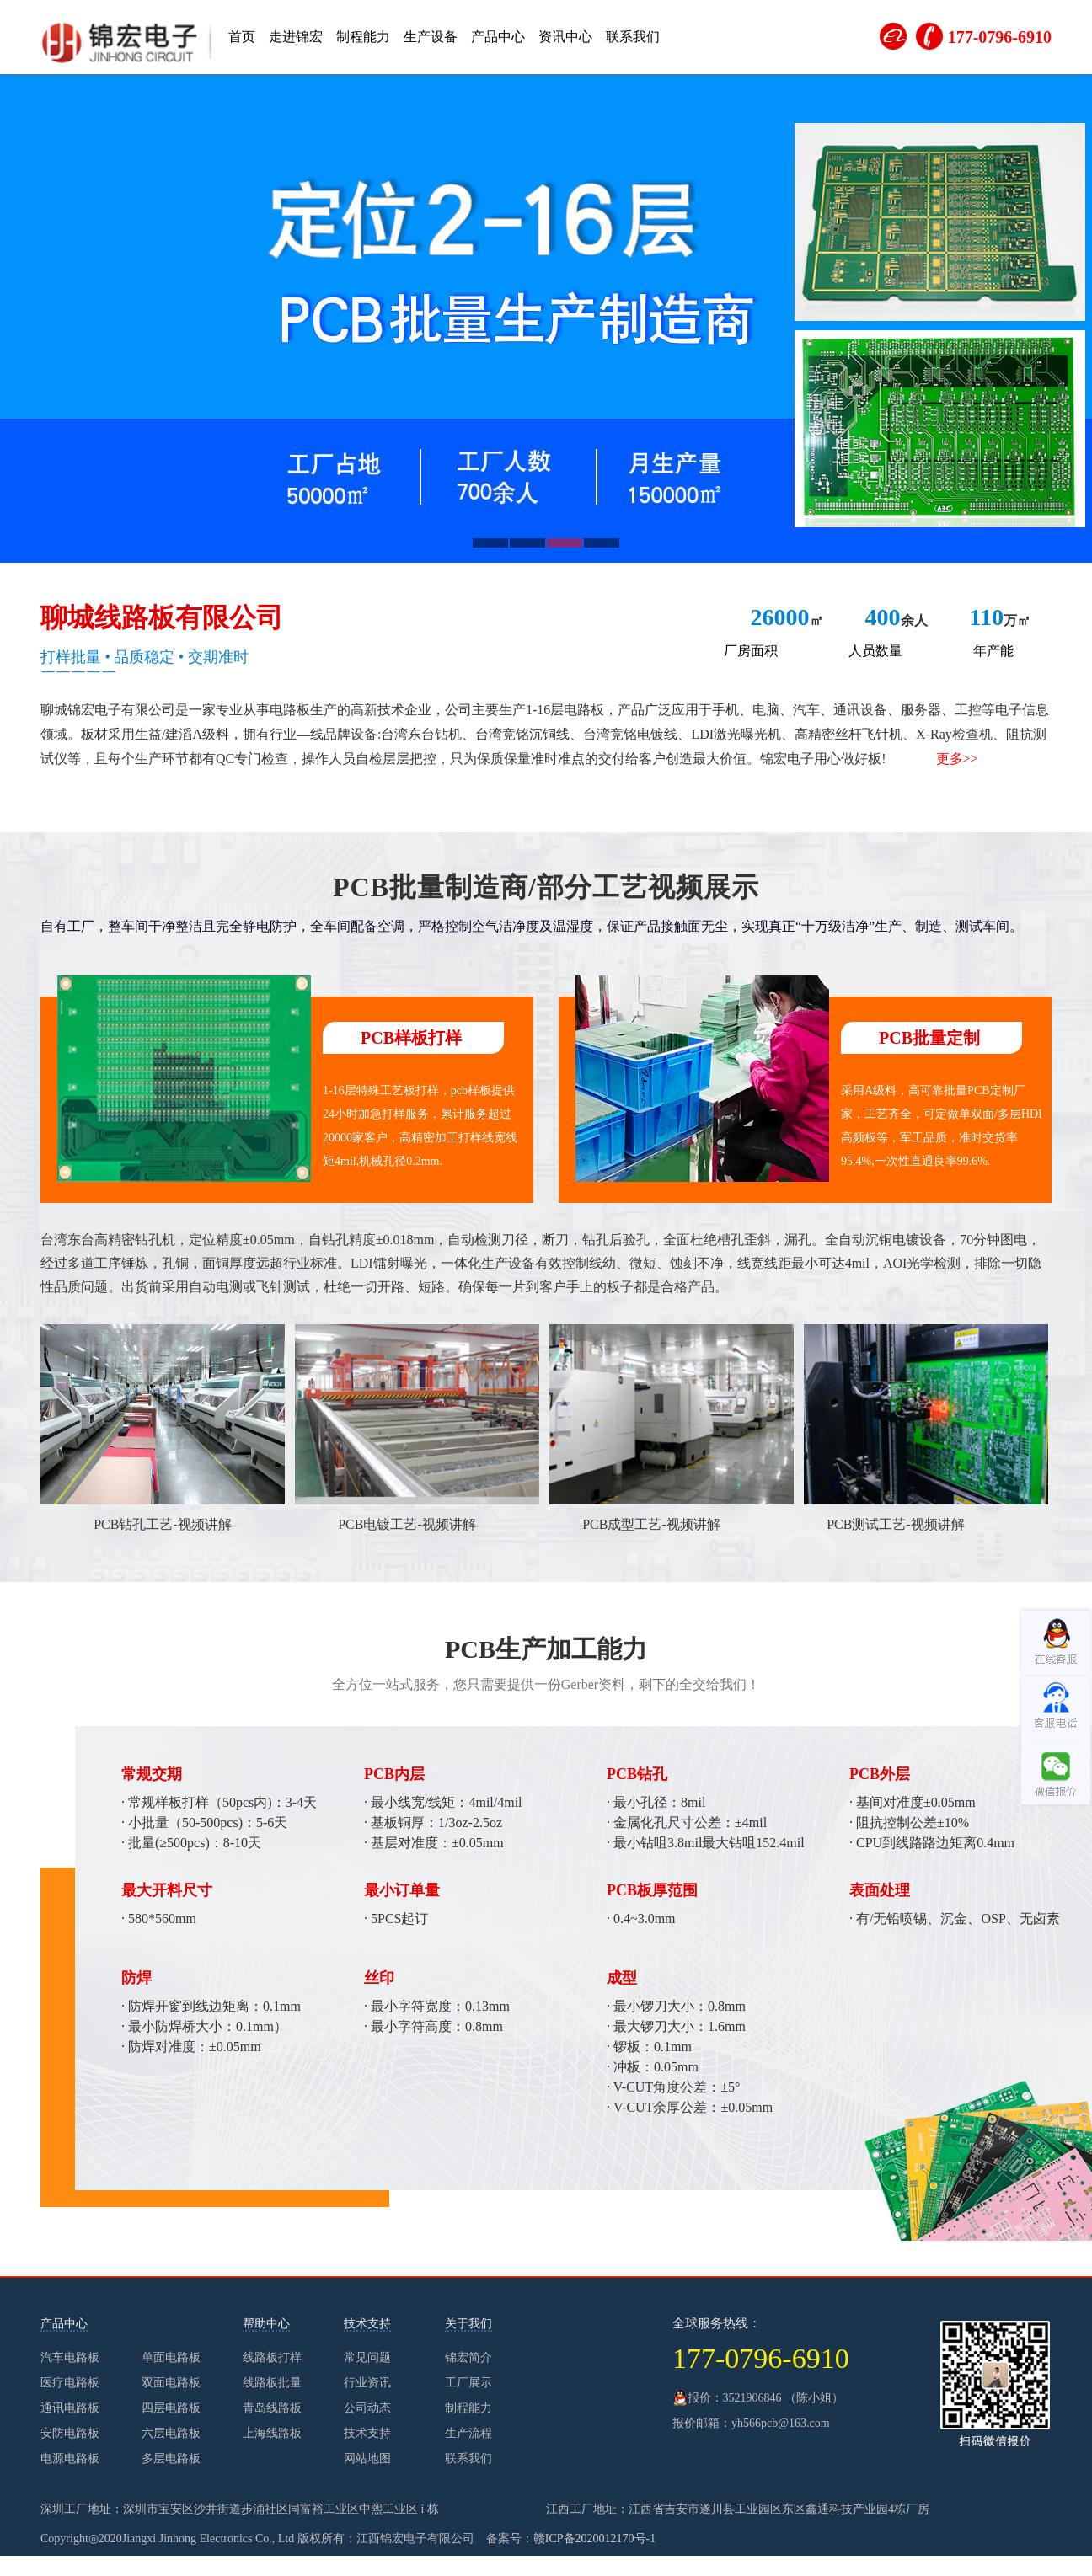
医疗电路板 (69, 2382)
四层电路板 (171, 2408)
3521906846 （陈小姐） (783, 2398)
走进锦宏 (296, 36)
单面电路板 (171, 2357)
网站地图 (367, 2458)
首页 (241, 36)
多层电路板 (171, 2458)
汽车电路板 (69, 2357)
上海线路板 (272, 2433)
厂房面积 (751, 651)
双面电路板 (171, 2382)
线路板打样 (272, 2357)
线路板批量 (272, 2382)
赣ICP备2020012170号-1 (594, 2538)
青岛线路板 (272, 2408)
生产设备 (431, 36)
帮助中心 (266, 2323)
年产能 (993, 651)
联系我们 (633, 36)
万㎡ (1000, 620)
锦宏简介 (468, 2357)
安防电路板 (69, 2433)
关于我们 (468, 2323)
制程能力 (363, 36)
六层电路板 (171, 2433)
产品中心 (498, 36)
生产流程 (468, 2433)
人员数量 (875, 651)
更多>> (957, 758)
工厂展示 (468, 2382)
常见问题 (367, 2357)
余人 (896, 620)
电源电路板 (69, 2458)
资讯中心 (565, 36)
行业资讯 (367, 2382)
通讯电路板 (69, 2408)
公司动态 (367, 2408)
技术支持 (367, 2323)
